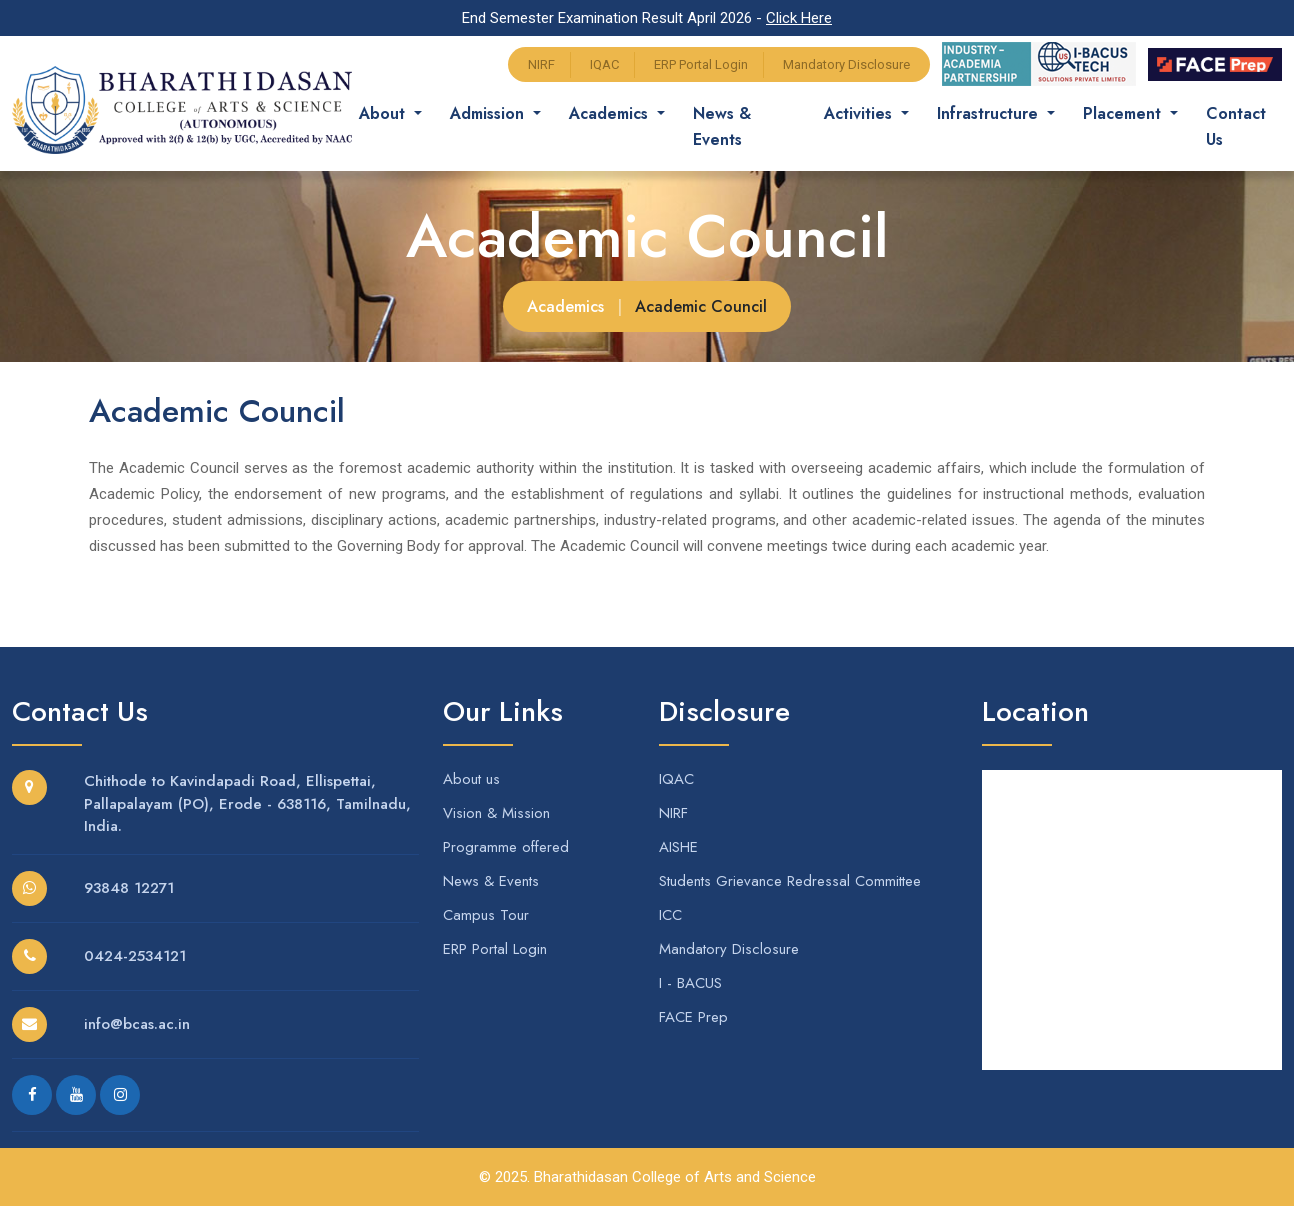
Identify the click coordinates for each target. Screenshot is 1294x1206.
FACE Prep (693, 1017)
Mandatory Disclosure (846, 64)
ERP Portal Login (701, 64)
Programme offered (506, 847)
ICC (670, 915)
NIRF (541, 64)
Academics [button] (628, 113)
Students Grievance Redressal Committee (790, 881)
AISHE (678, 847)
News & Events (739, 126)
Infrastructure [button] (998, 113)
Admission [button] (506, 113)
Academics (565, 306)
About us (471, 779)
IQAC (604, 64)
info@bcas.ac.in (137, 1024)
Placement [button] (1132, 113)
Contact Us (1244, 126)
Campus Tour (486, 915)
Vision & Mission (496, 813)
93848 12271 (129, 888)
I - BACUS (690, 983)
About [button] (401, 113)
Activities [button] (867, 113)
